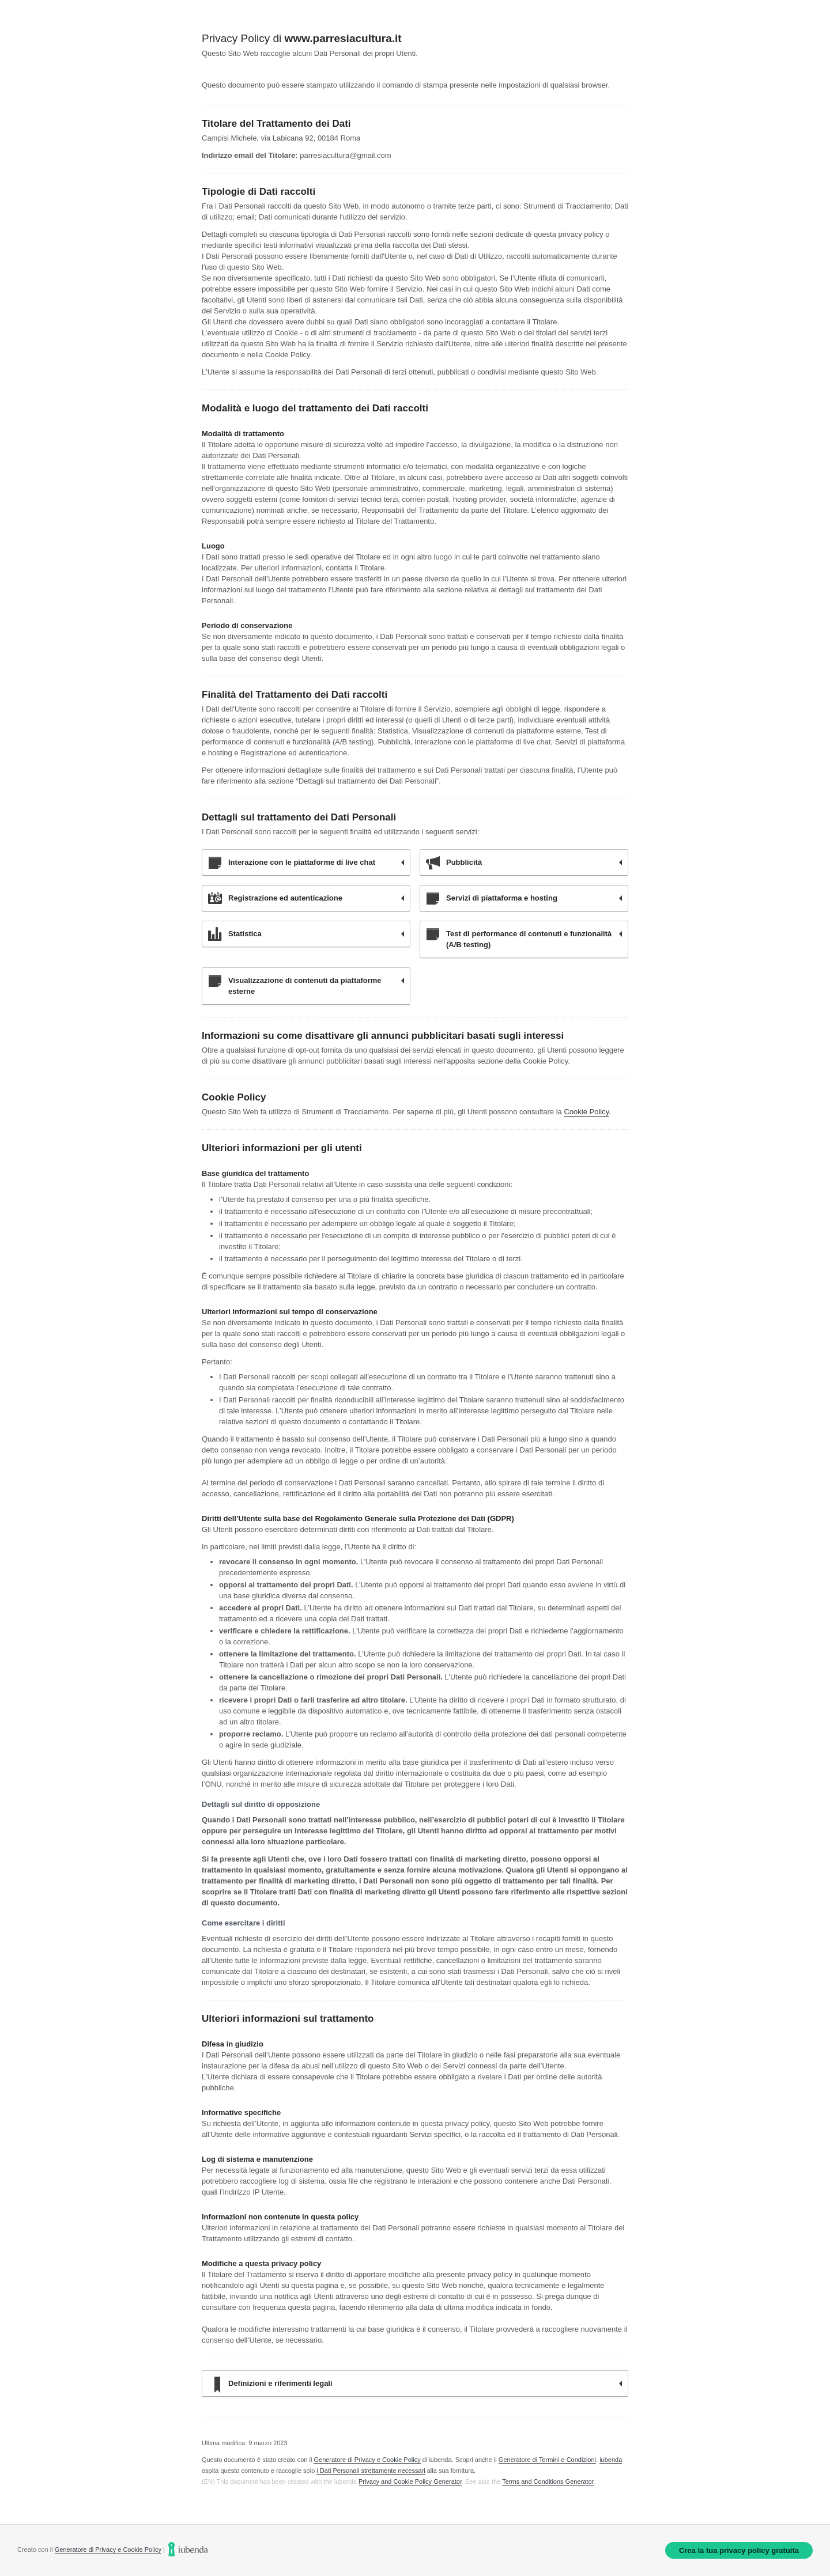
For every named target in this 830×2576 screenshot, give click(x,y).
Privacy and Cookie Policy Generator (410, 2481)
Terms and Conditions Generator (547, 2481)
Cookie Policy (586, 1111)
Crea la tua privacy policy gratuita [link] (739, 2550)
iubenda (610, 2459)
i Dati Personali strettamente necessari (370, 2470)
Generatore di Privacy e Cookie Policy (367, 2459)
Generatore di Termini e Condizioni (547, 2459)
